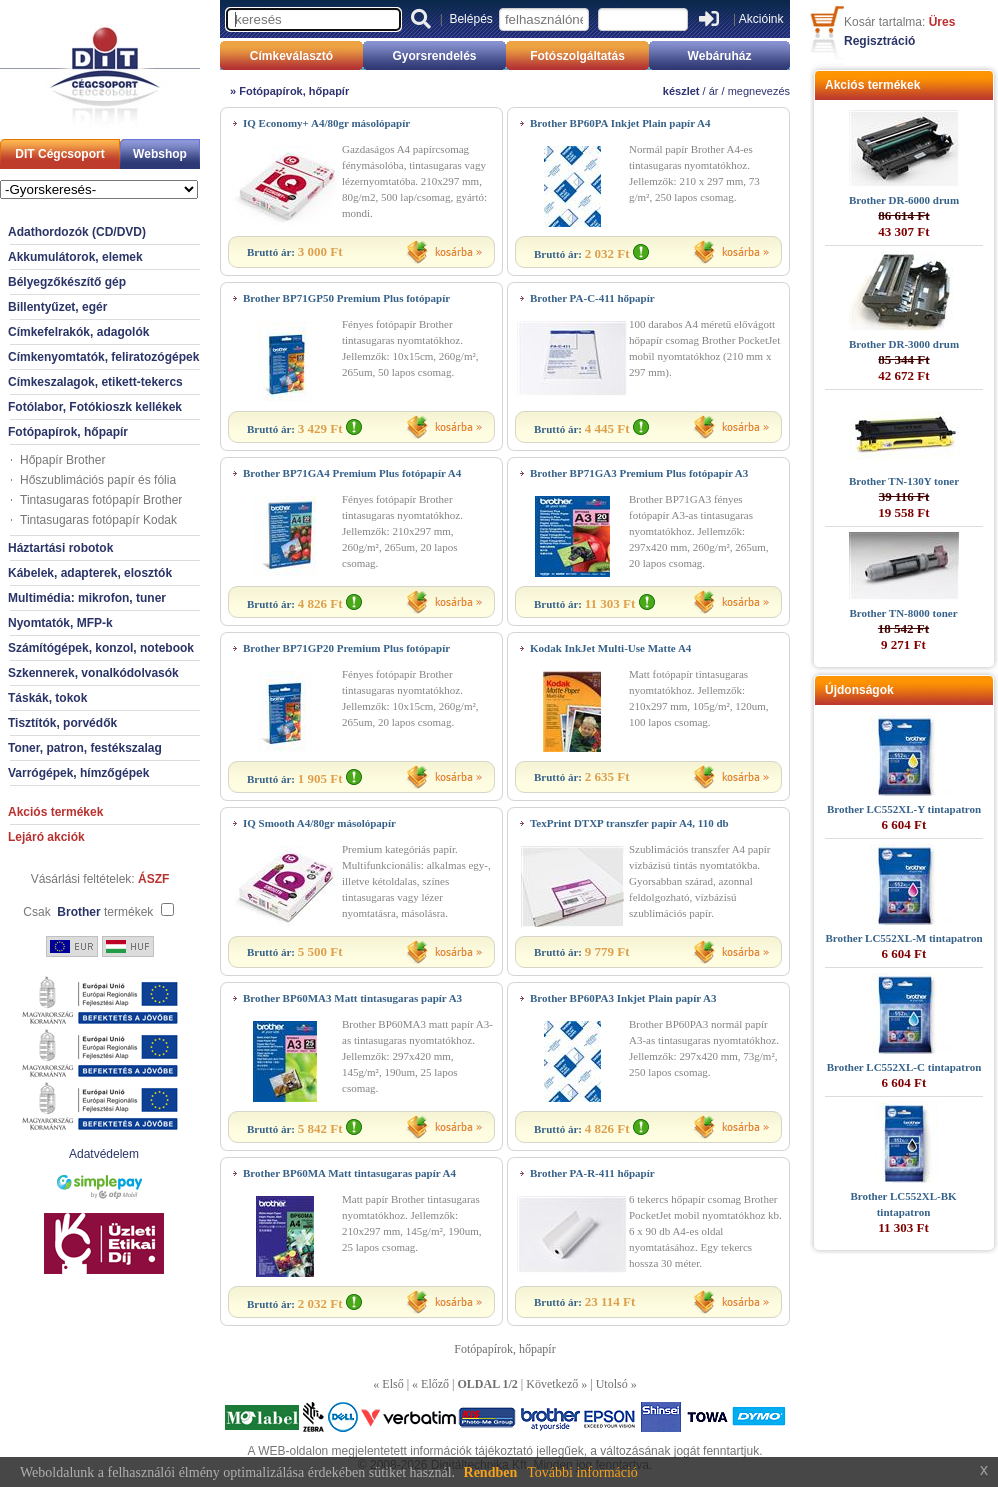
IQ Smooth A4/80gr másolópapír (319, 823)
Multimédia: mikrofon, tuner (87, 598)
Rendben (491, 1472)
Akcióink (761, 19)
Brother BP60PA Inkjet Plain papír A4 (620, 123)
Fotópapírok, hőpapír (68, 432)
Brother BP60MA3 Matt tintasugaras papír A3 (352, 998)
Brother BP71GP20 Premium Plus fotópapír (346, 648)
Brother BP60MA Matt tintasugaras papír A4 (349, 1173)
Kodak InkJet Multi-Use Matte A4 (610, 648)
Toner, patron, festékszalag (85, 748)
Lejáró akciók (46, 837)
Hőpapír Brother (62, 460)
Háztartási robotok (60, 548)
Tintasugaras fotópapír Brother (101, 500)
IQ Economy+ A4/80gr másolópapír (326, 123)
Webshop (160, 154)
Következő (552, 1384)
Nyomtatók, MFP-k (60, 623)
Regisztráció (879, 41)
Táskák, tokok (47, 698)
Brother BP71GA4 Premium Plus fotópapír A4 (352, 473)
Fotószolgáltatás (577, 56)
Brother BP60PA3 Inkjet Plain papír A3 (623, 998)
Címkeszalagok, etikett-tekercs (95, 382)
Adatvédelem (104, 1154)
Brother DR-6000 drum (904, 200)
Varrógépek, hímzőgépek (78, 773)
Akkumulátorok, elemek (75, 257)
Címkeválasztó (291, 56)
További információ (582, 1472)
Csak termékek (88, 912)
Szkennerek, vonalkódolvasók (93, 673)
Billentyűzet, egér (57, 307)
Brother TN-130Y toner (904, 481)
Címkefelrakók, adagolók (78, 332)
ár (714, 91)
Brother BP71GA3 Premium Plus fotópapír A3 (639, 473)
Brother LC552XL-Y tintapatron (904, 809)
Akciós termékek (55, 812)
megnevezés (759, 91)
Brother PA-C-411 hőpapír (592, 298)
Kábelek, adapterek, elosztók (90, 573)
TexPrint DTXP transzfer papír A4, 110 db (629, 823)
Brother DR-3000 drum (904, 344)
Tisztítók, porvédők (62, 723)
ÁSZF (153, 879)
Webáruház (720, 56)
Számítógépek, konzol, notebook (101, 648)
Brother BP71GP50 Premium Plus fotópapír (346, 298)
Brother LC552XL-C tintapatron (904, 1067)
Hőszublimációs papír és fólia (98, 480)
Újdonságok (859, 690)
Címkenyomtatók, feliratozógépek (103, 357)
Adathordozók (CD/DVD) (77, 232)
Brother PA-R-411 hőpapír (592, 1173)
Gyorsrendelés (434, 56)
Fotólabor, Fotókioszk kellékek (95, 407)
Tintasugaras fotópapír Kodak (98, 520)
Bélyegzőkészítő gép (67, 282)
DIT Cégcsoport (59, 154)
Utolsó (612, 1384)
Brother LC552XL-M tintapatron (903, 938)
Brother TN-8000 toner (903, 613)
